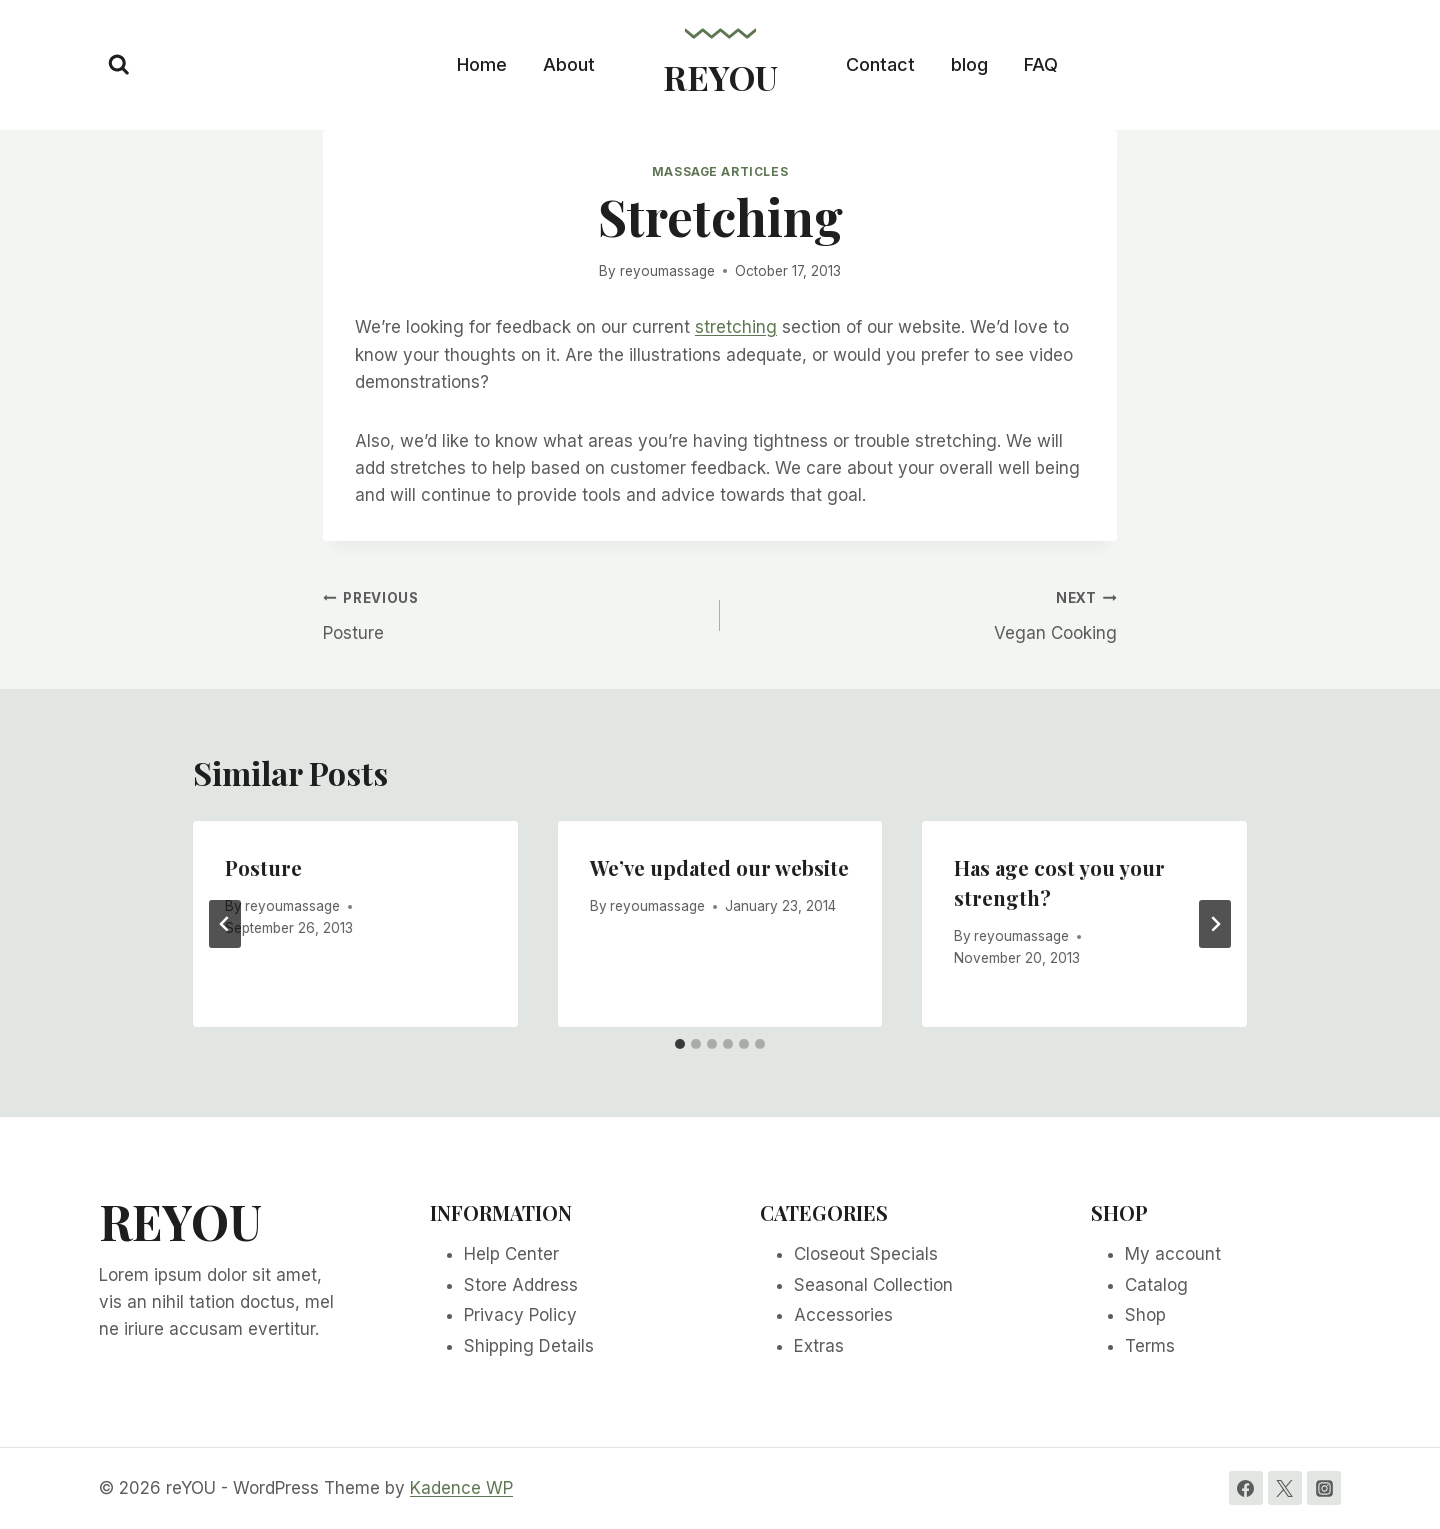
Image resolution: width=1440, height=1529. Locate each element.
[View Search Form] (119, 65)
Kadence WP (461, 1488)
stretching (736, 327)
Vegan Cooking (927, 613)
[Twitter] (1285, 1488)
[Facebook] (1246, 1488)
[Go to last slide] (225, 924)
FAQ (1041, 64)
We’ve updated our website (719, 867)
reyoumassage (667, 271)
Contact (880, 64)
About (569, 64)
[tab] (680, 1044)
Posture (513, 613)
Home (482, 64)
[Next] (1215, 924)
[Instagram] (1324, 1488)
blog (969, 64)
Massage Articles (720, 171)
